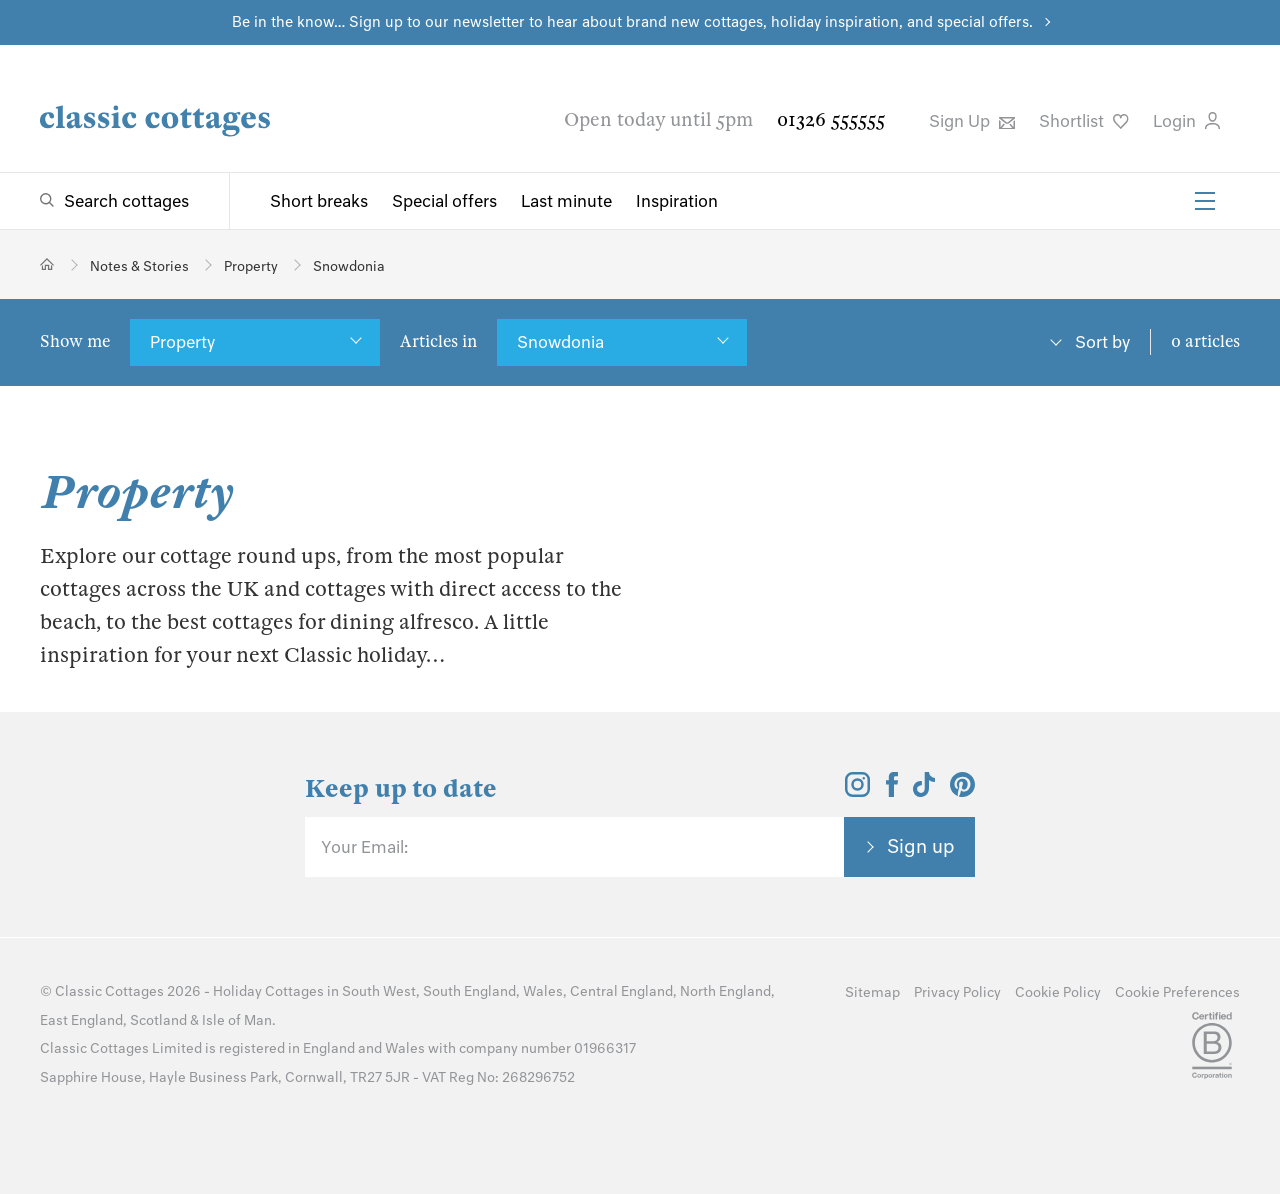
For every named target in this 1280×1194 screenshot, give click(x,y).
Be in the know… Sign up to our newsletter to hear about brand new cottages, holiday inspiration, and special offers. (632, 22)
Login (1186, 121)
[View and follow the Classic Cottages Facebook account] (892, 791)
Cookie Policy (1058, 992)
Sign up (921, 846)
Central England (621, 991)
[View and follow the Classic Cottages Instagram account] (857, 791)
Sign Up (972, 121)
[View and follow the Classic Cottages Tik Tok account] (924, 791)
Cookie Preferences (1177, 992)
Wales (543, 991)
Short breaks (319, 201)
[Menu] (1205, 201)
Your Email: (364, 847)
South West (379, 991)
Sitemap (872, 992)
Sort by (1102, 342)
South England (469, 991)
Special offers (444, 201)
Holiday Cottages (268, 991)
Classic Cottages (109, 991)
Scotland (158, 1020)
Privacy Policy (957, 992)
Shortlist (1084, 121)
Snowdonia (560, 342)
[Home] (47, 264)
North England (725, 991)
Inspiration (677, 201)
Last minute (566, 201)
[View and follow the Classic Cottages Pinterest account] (962, 791)
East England (81, 1020)
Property (182, 342)
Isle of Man (237, 1020)
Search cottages (126, 201)
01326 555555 (831, 119)
